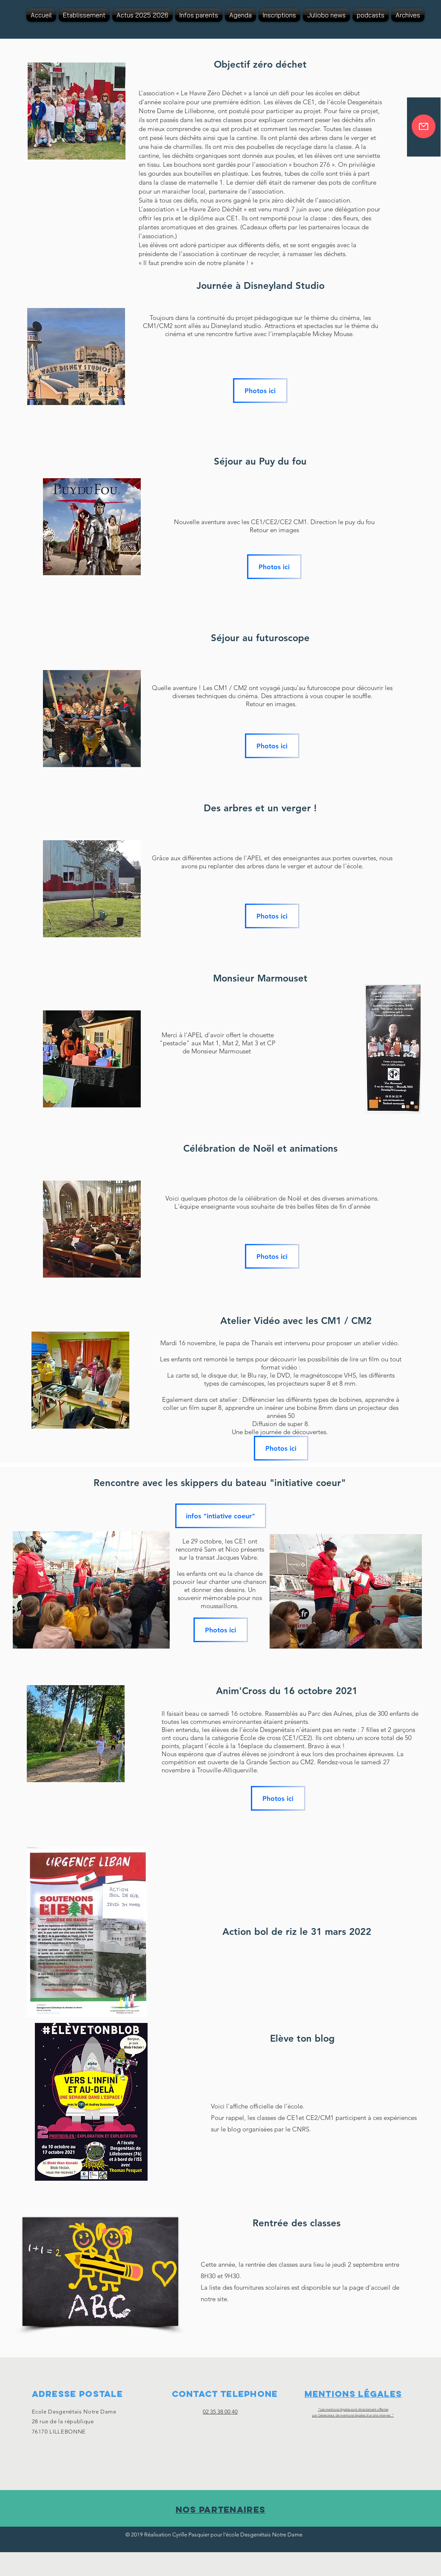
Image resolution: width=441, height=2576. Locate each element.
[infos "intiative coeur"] (220, 1515)
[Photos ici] (260, 390)
